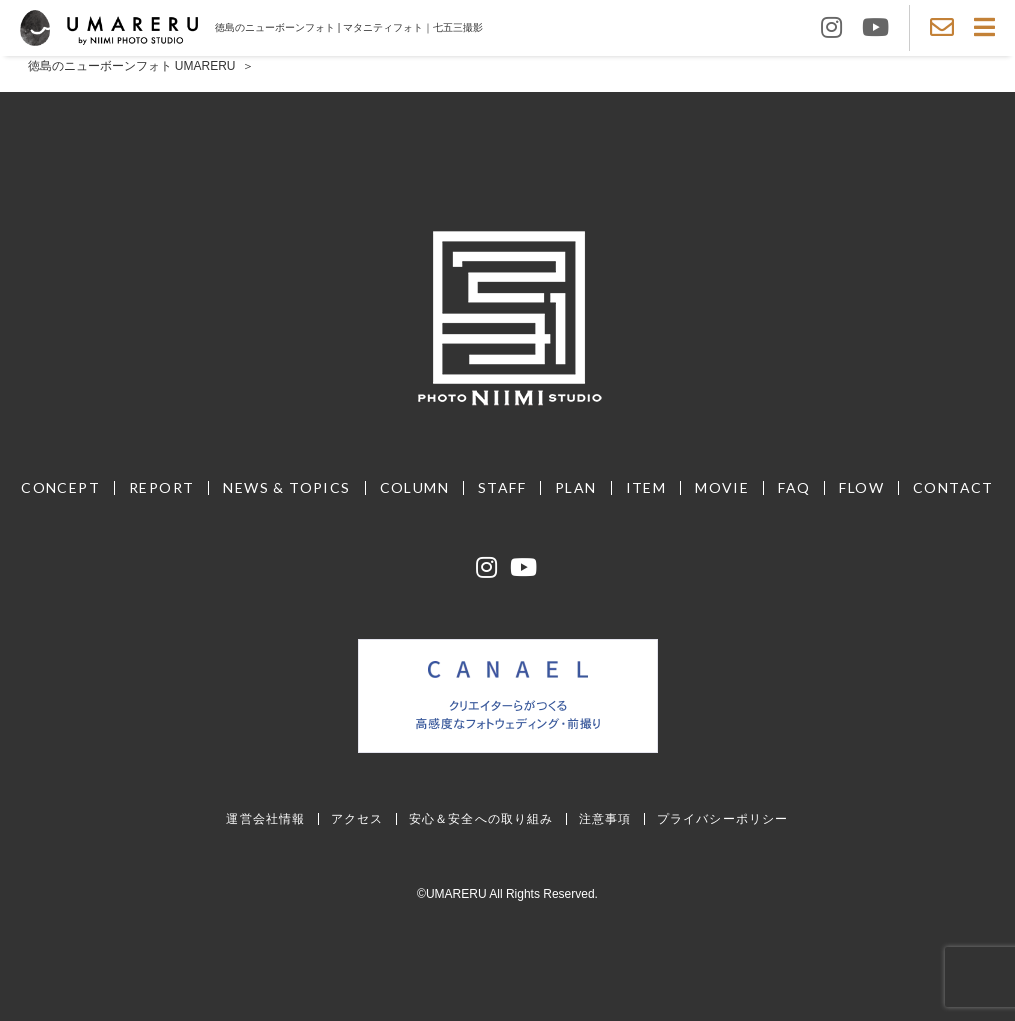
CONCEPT (60, 487)
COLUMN (414, 487)
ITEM (646, 487)
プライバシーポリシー (723, 818)
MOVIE (722, 487)
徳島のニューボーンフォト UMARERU (132, 66)
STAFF (502, 487)
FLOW (861, 487)
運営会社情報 (265, 818)
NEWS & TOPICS (286, 487)
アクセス (357, 818)
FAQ (794, 487)
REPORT (161, 487)
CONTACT (953, 487)
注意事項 (605, 818)
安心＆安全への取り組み (481, 818)
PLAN (576, 487)
